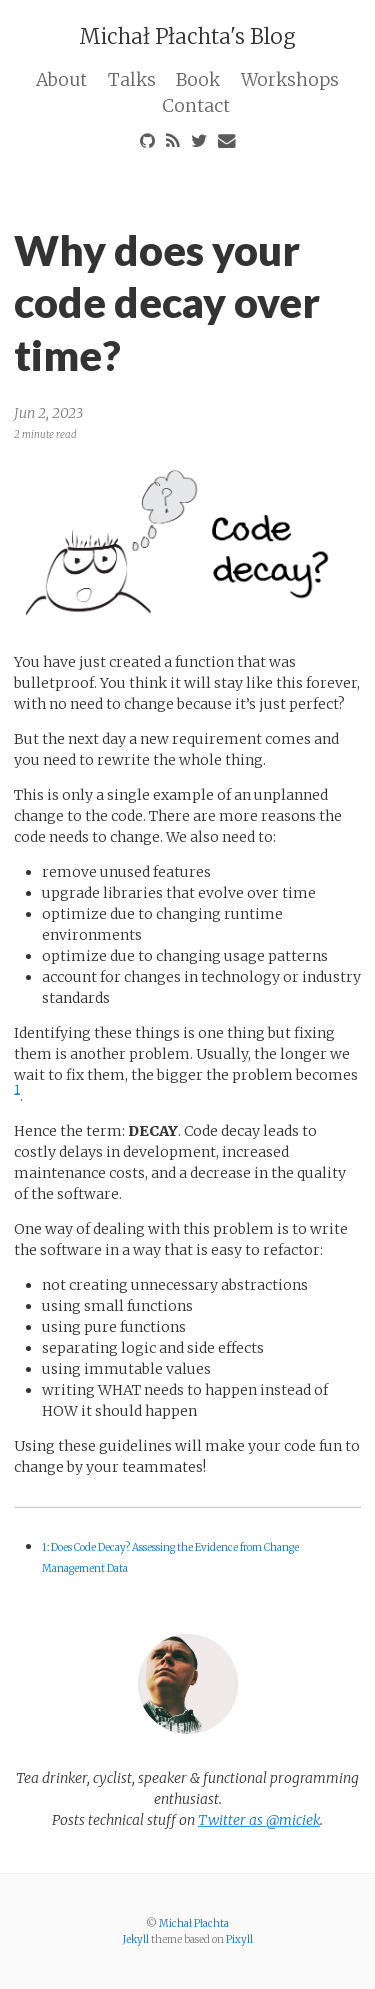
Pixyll (239, 1939)
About (61, 80)
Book (198, 80)
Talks (132, 80)
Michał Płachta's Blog (187, 36)
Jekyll (136, 1939)
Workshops (290, 80)
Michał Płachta (194, 1923)
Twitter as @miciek (259, 1820)
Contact (196, 106)
